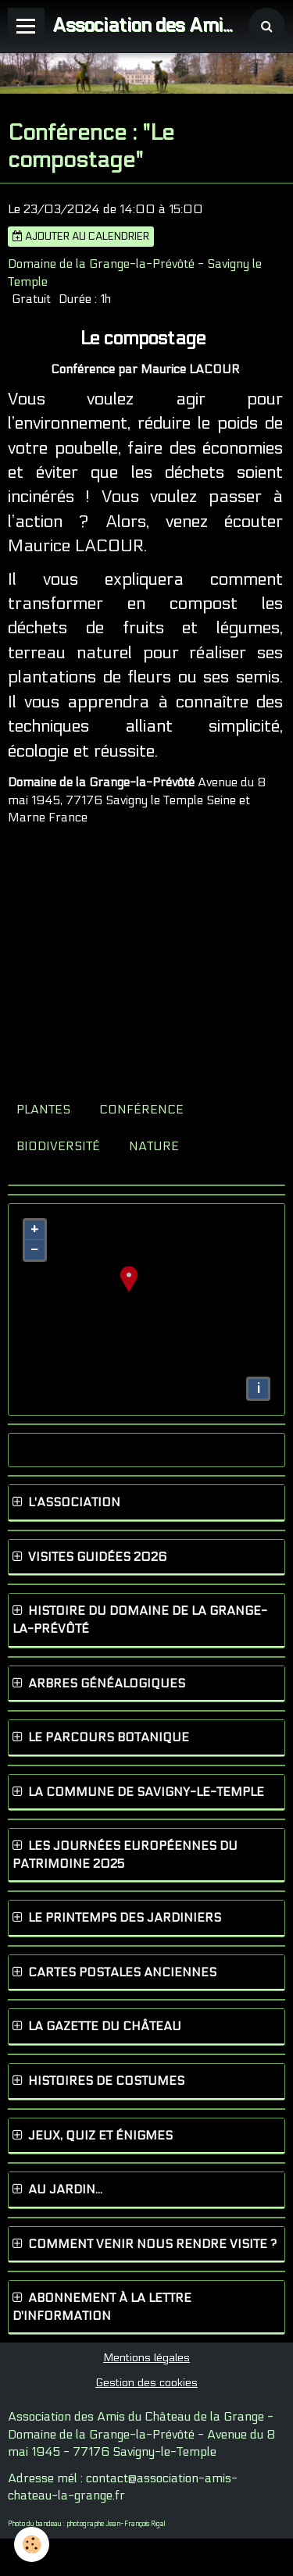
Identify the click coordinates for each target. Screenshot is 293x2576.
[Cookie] (31, 2544)
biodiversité (58, 1146)
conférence (141, 1110)
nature (154, 1146)
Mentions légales (146, 2357)
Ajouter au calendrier (81, 236)
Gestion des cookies (146, 2382)
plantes (43, 1110)
